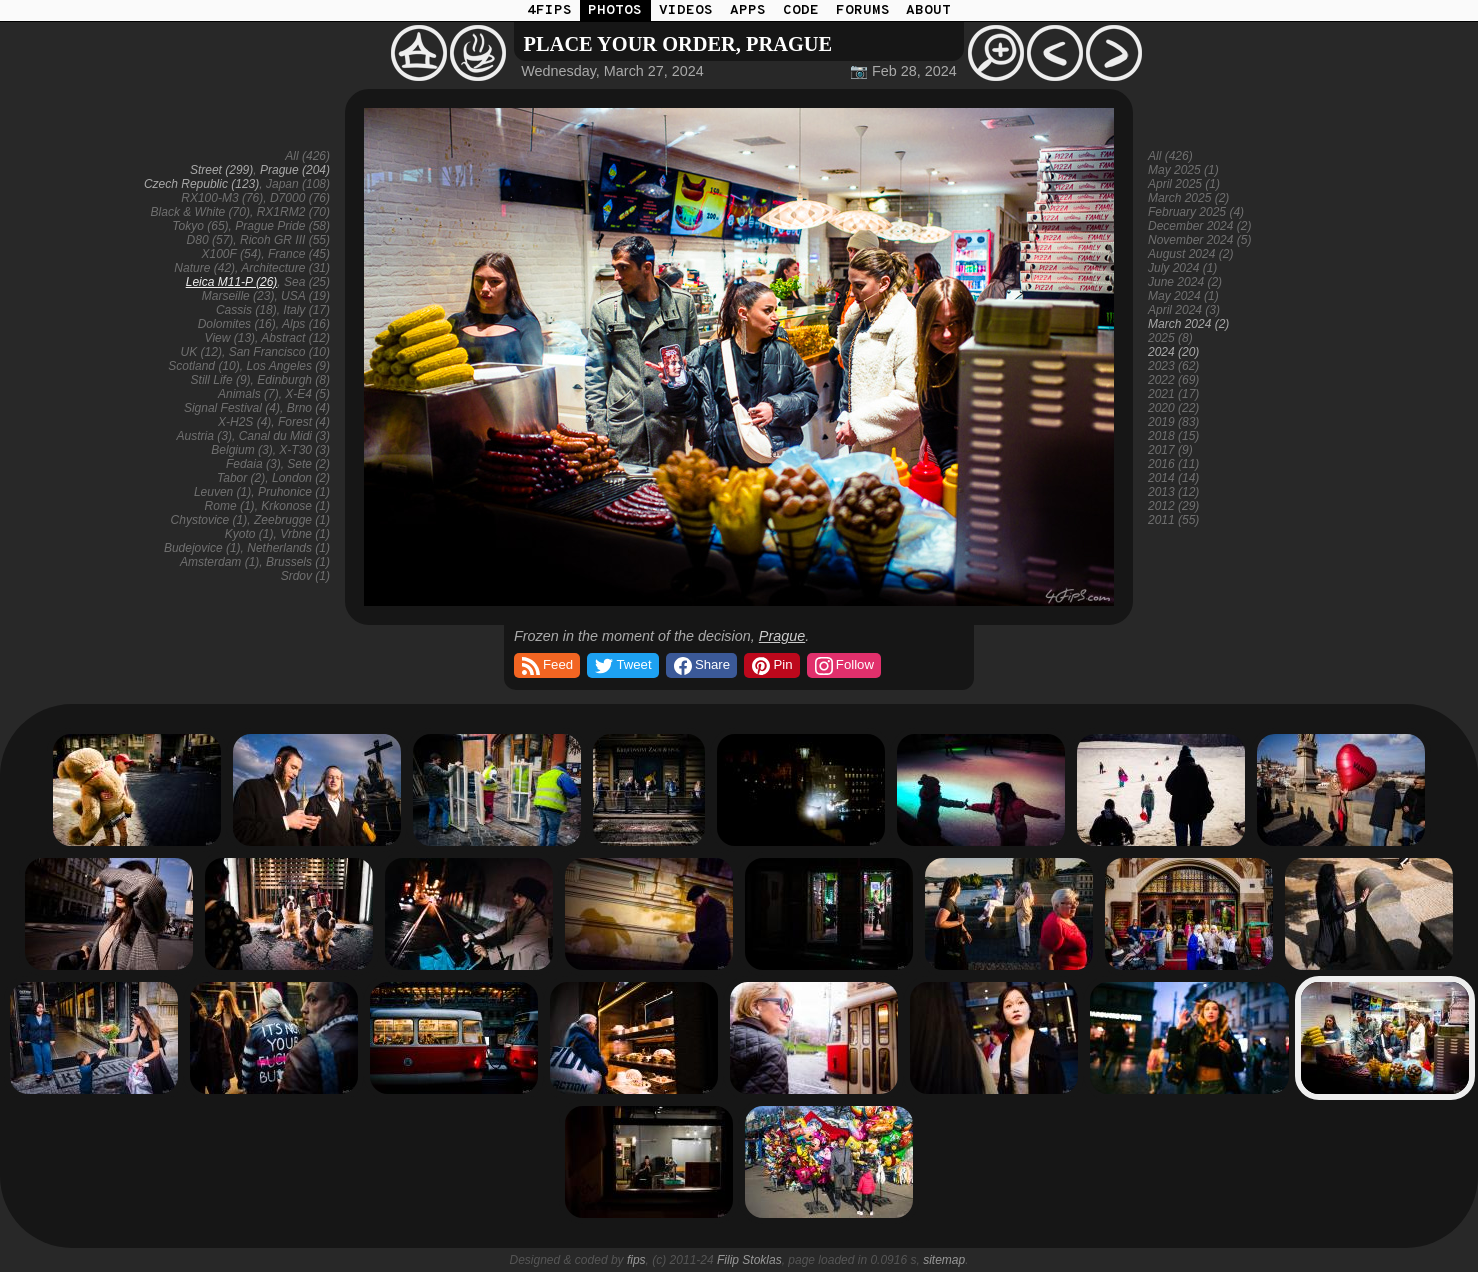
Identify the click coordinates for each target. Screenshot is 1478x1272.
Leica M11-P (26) (232, 282)
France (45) (299, 254)
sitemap (944, 1260)
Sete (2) (308, 464)
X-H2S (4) (244, 422)
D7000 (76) (300, 198)
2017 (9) (1170, 450)
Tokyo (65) (200, 226)
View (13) (230, 338)
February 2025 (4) (1196, 212)
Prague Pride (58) (282, 226)
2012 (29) (1173, 506)
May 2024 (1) (1183, 296)
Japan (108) (298, 184)
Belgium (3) (241, 450)
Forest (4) (304, 422)
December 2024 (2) (1199, 226)
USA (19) (305, 296)
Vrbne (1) (305, 534)
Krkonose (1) (295, 506)
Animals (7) (248, 394)
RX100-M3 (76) (222, 198)
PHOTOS (615, 10)
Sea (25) (307, 282)
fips (636, 1260)
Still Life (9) (221, 380)
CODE (801, 10)
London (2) (301, 478)
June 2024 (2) (1185, 282)
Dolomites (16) (237, 324)
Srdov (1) (305, 576)
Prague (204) (295, 170)
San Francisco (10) (279, 352)
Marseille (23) (238, 296)
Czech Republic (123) (201, 184)
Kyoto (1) (249, 534)
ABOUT (928, 10)
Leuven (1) (222, 492)
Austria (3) (204, 436)
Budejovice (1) (202, 548)
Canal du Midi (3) (284, 436)
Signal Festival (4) (232, 408)
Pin (770, 666)
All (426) (307, 156)
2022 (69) (1173, 380)
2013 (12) (1173, 492)
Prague (782, 636)
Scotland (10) (203, 366)
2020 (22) (1173, 408)
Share (700, 666)
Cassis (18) (246, 310)
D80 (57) (210, 240)
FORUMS (863, 10)
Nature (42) (204, 268)
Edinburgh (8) (293, 380)
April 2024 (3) (1184, 310)
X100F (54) (231, 254)
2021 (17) (1173, 394)
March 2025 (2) (1188, 198)
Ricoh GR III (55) (285, 240)
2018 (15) (1173, 436)
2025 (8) (1170, 338)
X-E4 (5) (307, 394)
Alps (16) (306, 324)
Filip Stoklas (749, 1260)
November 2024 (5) (1199, 240)
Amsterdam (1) (219, 562)
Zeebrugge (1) (292, 520)
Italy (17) (306, 310)
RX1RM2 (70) (293, 212)
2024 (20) (1173, 352)
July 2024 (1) (1182, 268)
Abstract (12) (295, 338)
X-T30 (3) (304, 450)
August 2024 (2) (1190, 254)
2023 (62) (1173, 366)
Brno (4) (308, 408)
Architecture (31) (285, 268)
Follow (843, 666)
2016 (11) (1173, 464)
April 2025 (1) (1184, 184)
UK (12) (201, 352)
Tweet (621, 666)
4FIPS (549, 10)
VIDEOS (686, 10)
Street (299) (221, 170)
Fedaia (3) (253, 464)
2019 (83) (1173, 422)
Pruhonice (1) (294, 492)
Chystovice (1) (209, 520)
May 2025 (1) (1183, 170)
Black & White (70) (200, 212)
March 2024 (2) (1188, 324)
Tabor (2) (241, 478)
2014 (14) (1173, 478)
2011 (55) (1173, 520)
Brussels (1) (298, 562)
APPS (748, 10)
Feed (546, 666)
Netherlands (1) (288, 548)
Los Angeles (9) (288, 366)
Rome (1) (230, 506)
